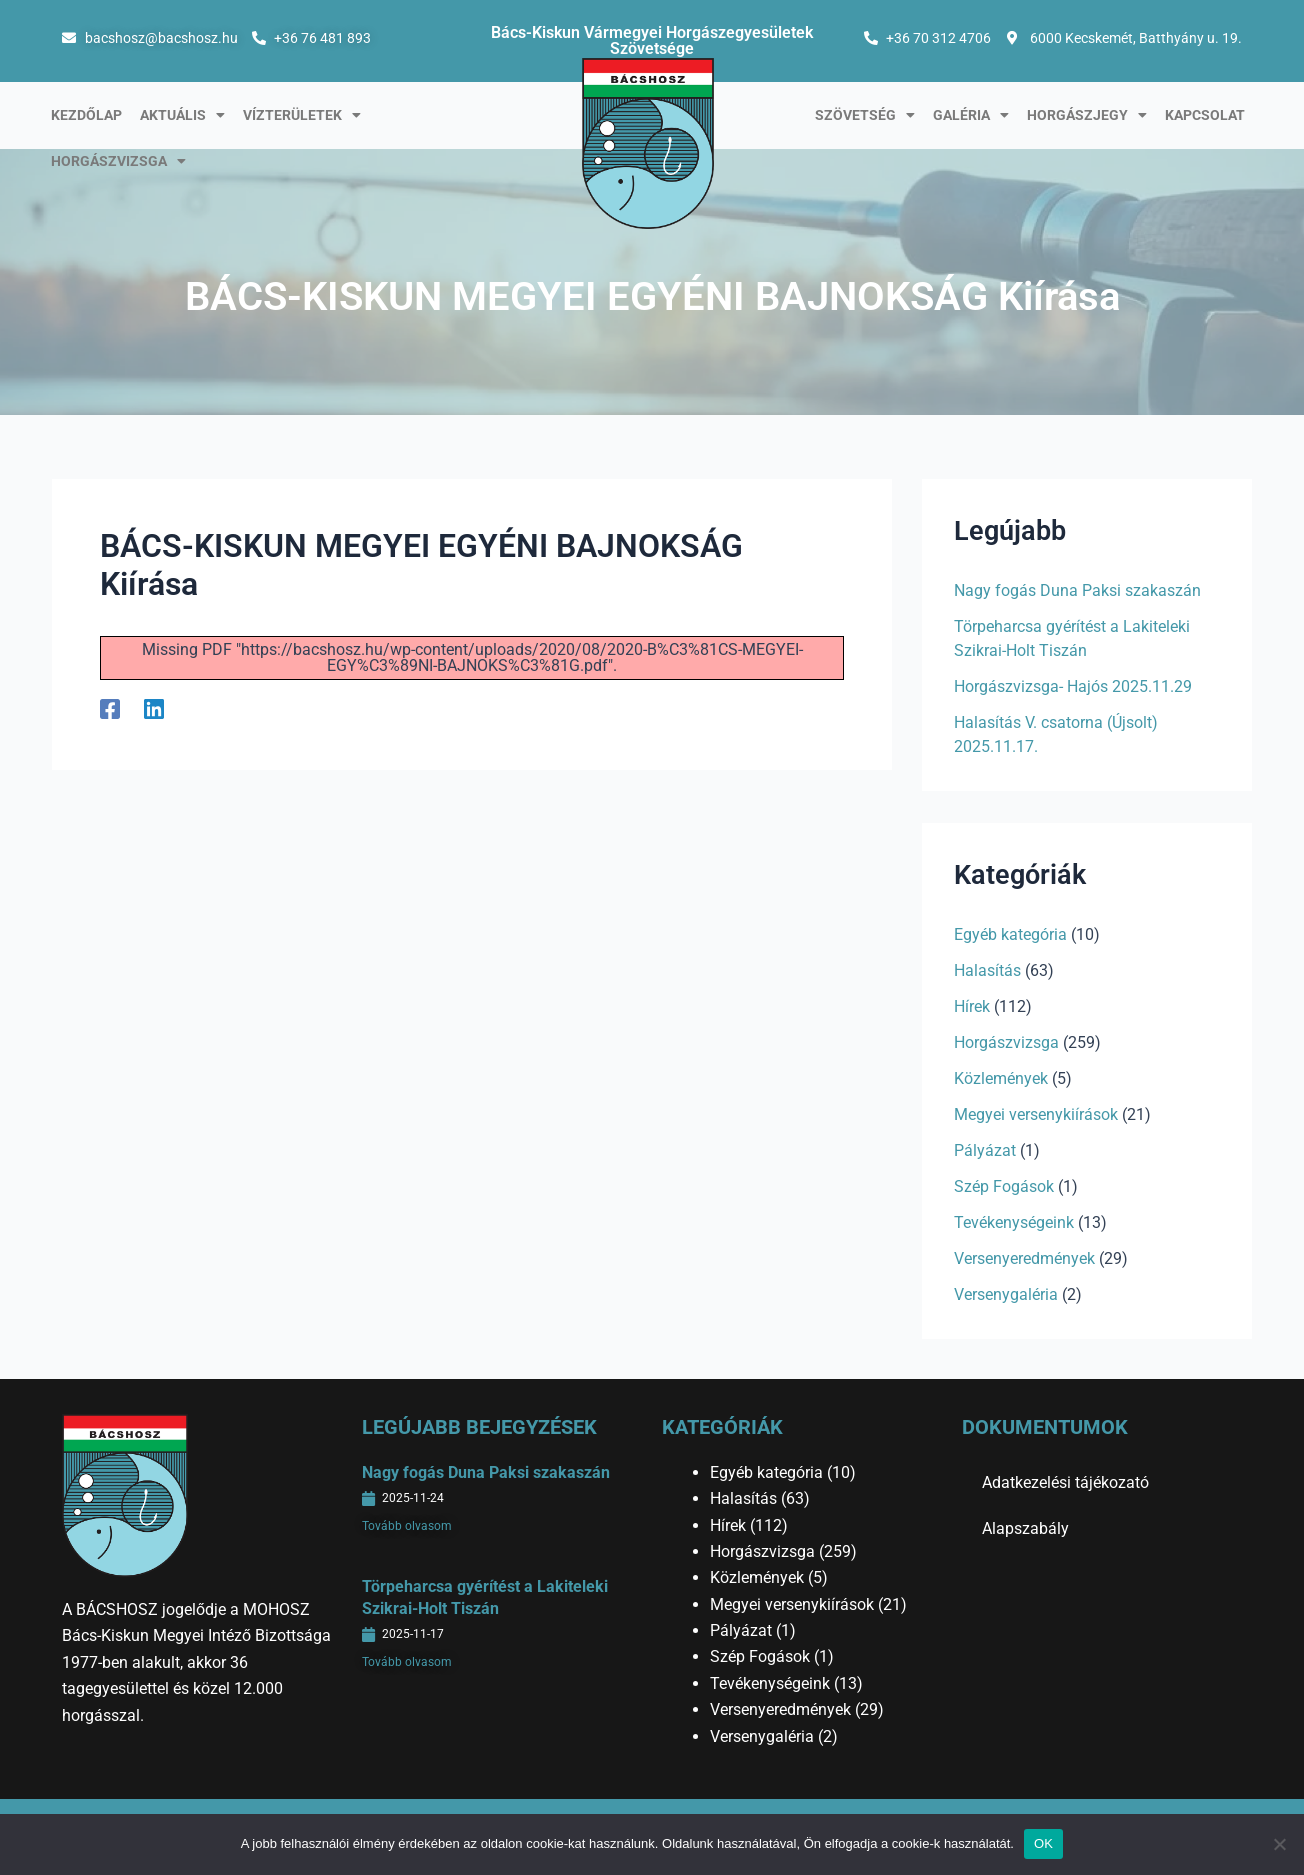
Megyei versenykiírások (1036, 1114)
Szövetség (865, 115)
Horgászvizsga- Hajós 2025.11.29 (1073, 686)
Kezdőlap (86, 115)
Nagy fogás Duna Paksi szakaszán (1077, 590)
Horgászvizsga (118, 161)
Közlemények (1001, 1078)
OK (1043, 1843)
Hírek (972, 1006)
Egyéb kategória (1010, 934)
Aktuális (182, 115)
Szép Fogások (1004, 1186)
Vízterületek (302, 115)
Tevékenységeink (1014, 1222)
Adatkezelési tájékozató (1065, 1482)
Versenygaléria (1006, 1294)
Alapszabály (1025, 1528)
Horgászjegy (1087, 115)
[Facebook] (110, 709)
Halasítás (987, 970)
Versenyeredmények (1024, 1258)
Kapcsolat (1205, 115)
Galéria (971, 115)
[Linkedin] (154, 709)
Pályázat (985, 1150)
